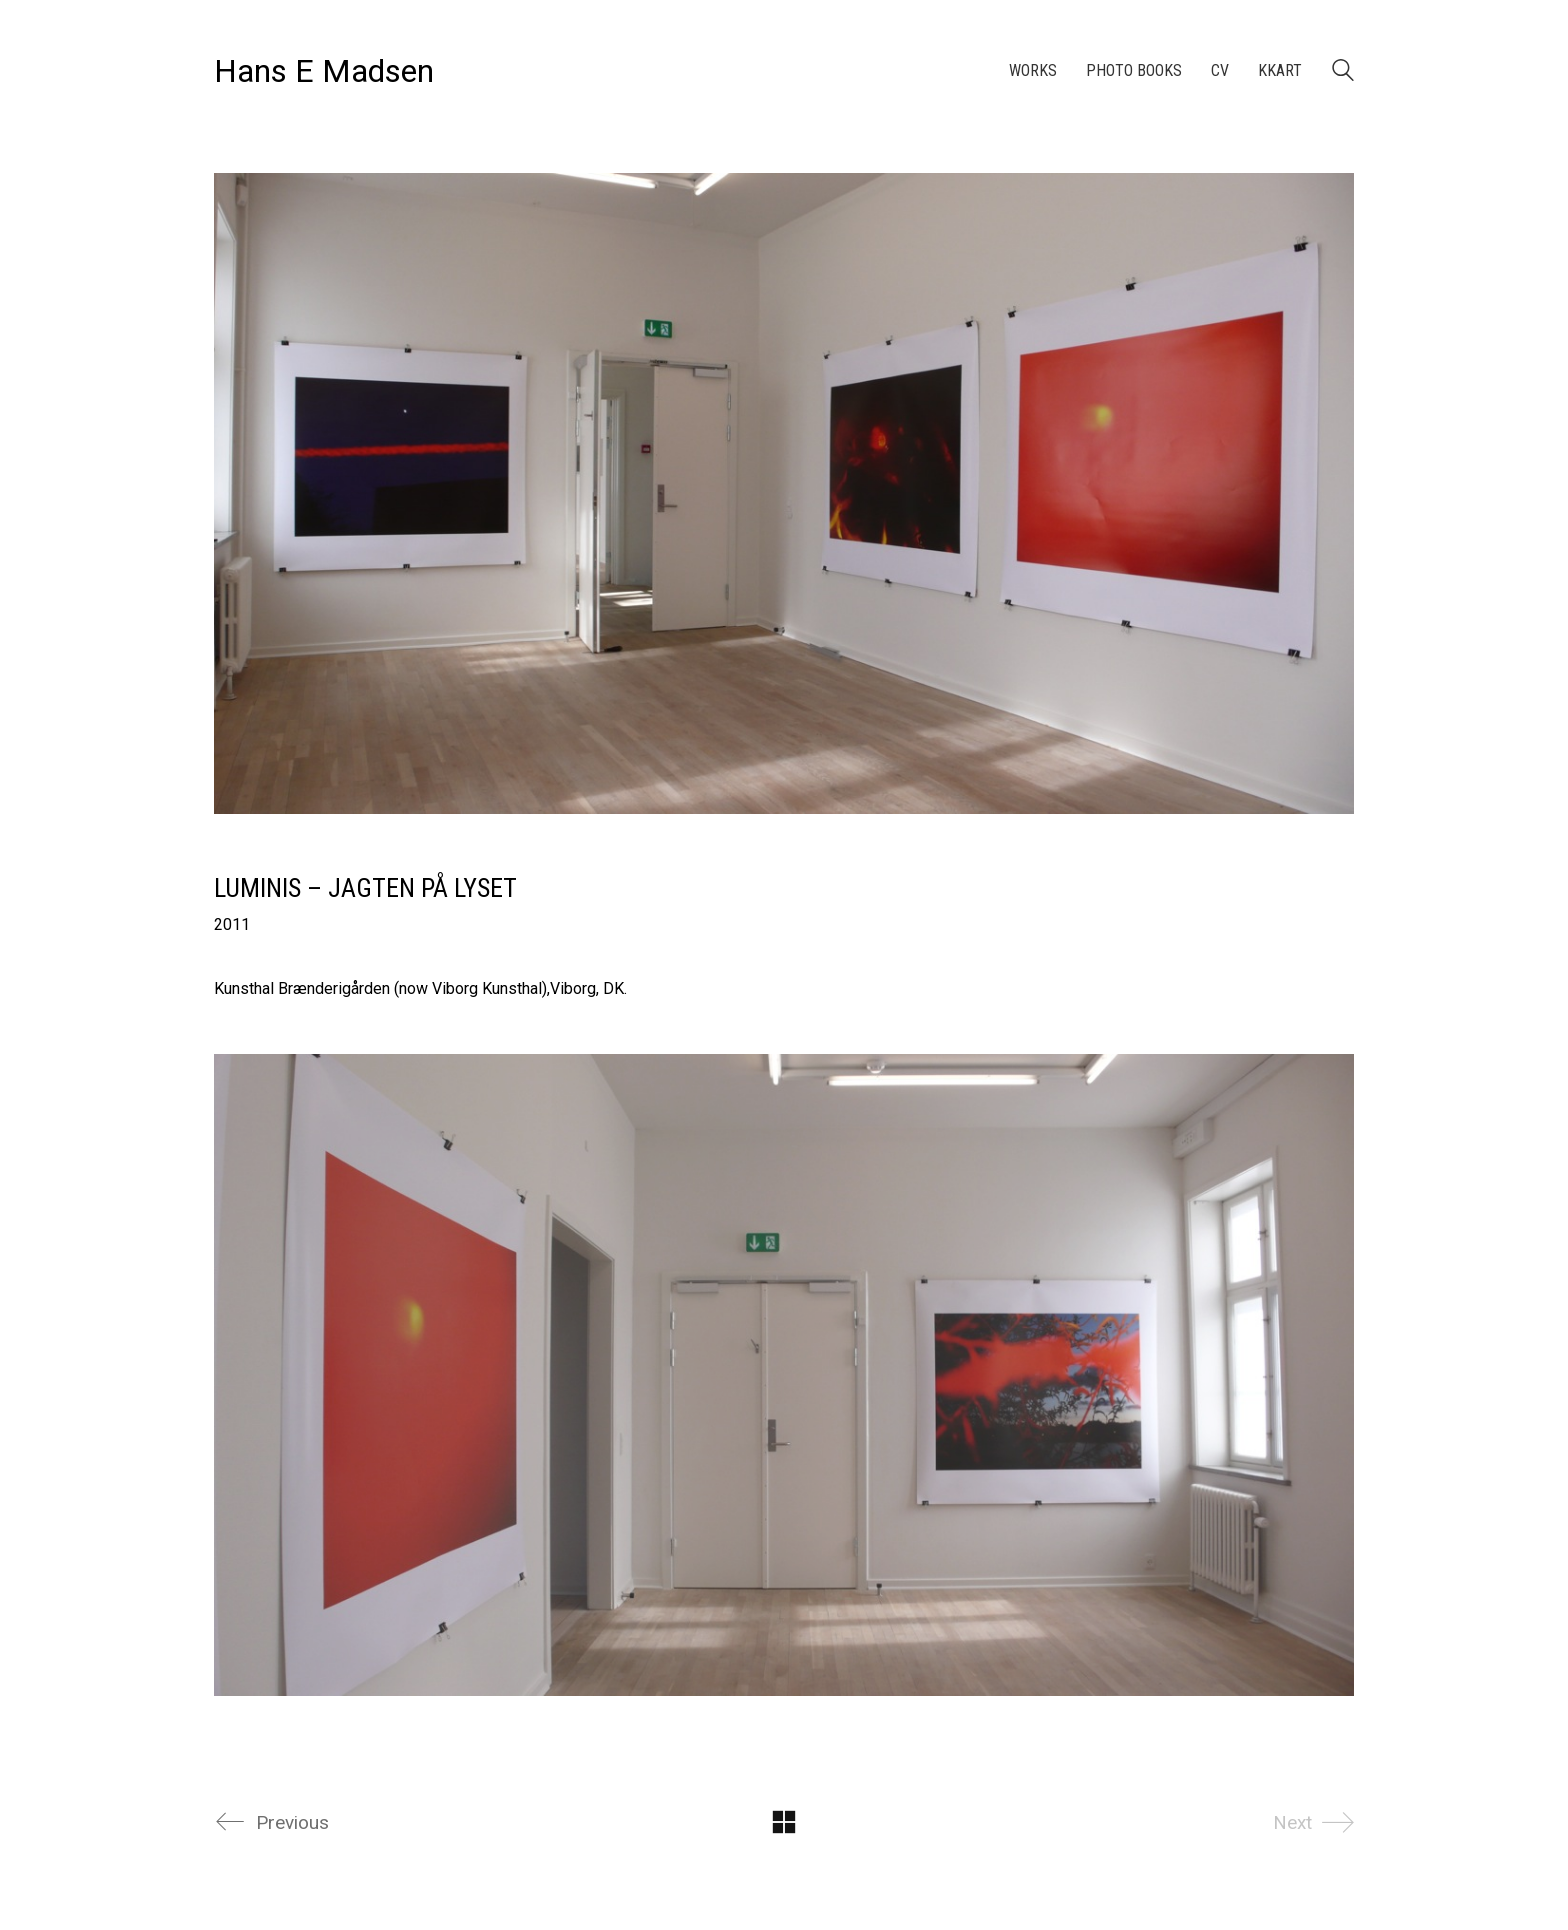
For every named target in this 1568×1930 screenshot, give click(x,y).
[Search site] (1343, 73)
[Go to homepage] (324, 71)
